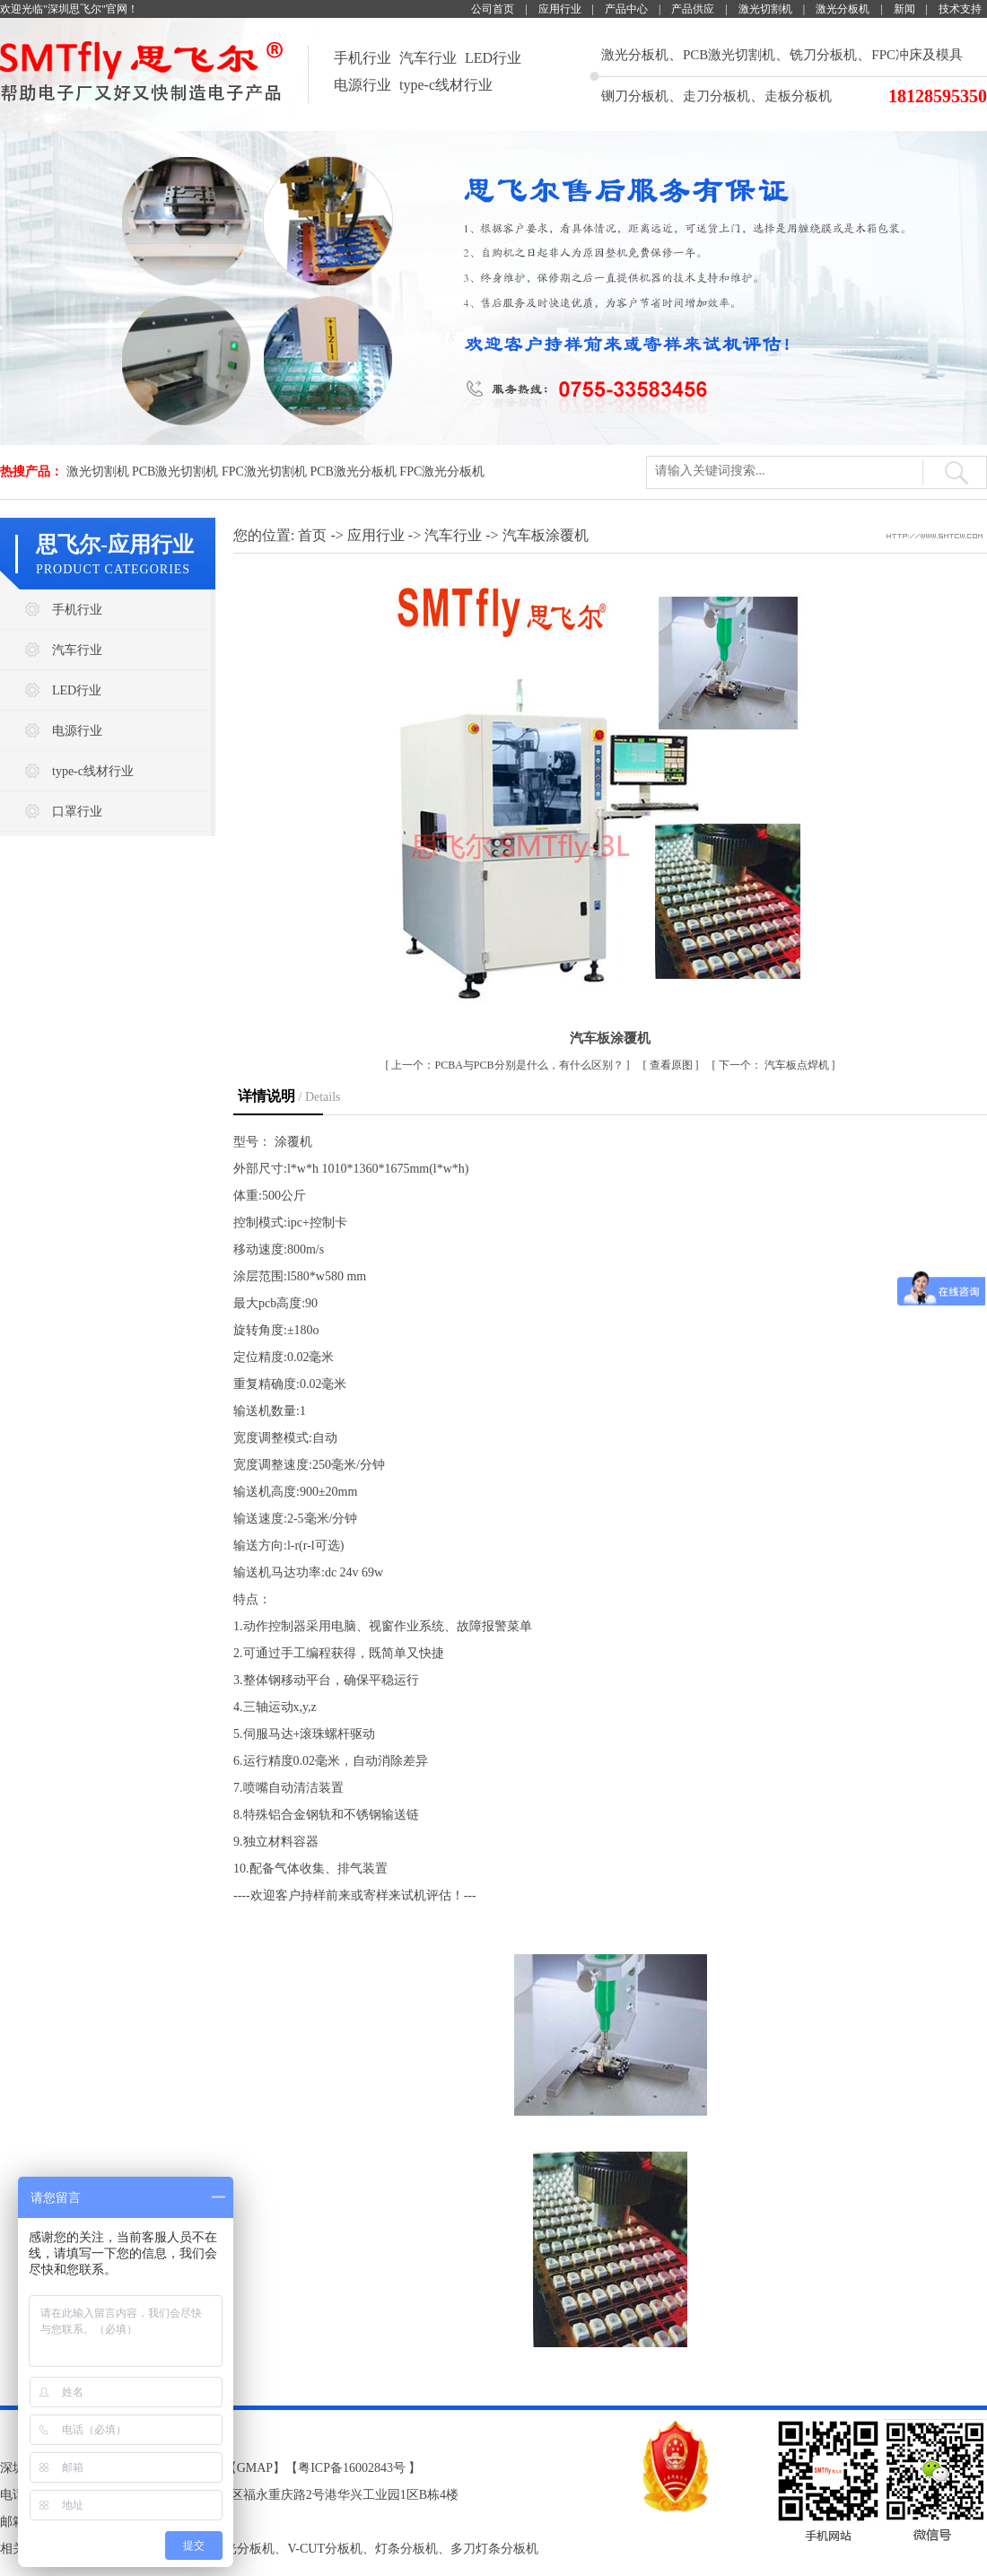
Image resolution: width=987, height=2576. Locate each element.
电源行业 (362, 84)
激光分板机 (842, 9)
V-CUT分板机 (324, 2548)
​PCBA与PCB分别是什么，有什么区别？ (508, 1065)
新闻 (904, 9)
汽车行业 (428, 57)
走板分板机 (798, 96)
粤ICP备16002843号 (352, 2468)
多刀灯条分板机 (494, 2548)
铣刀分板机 (823, 55)
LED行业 (493, 57)
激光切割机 (765, 9)
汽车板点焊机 (775, 1065)
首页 (312, 535)
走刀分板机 (716, 96)
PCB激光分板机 (353, 471)
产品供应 (692, 9)
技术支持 (960, 9)
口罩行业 (77, 811)
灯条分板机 (406, 2548)
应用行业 (559, 9)
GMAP (255, 2468)
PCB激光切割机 (729, 55)
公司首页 (492, 9)
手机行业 (362, 57)
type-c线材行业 (446, 84)
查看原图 (672, 1065)
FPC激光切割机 (264, 471)
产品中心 (626, 9)
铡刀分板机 (634, 96)
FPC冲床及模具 (917, 55)
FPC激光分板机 (442, 471)
